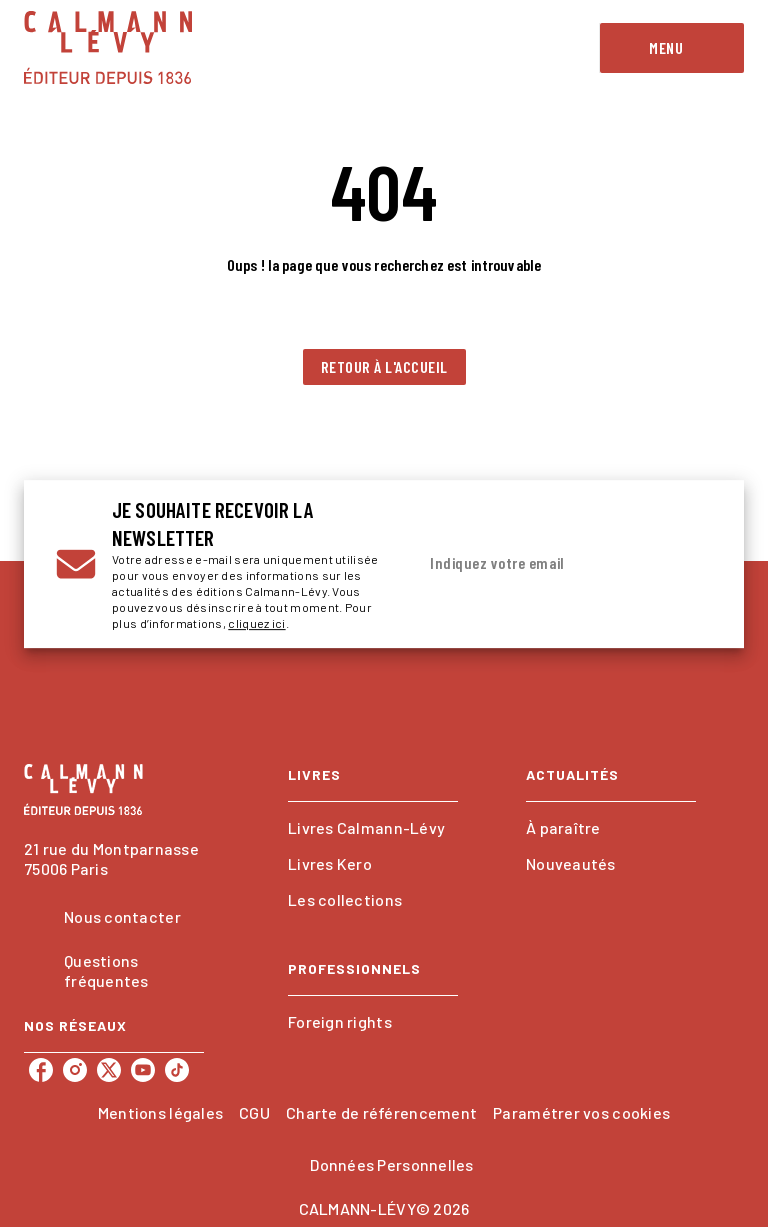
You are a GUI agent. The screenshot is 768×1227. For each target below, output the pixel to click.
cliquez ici (256, 623)
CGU (254, 1112)
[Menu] (672, 48)
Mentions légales (160, 1112)
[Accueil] (108, 47)
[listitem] (41, 1070)
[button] (384, 367)
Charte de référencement (381, 1112)
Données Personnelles (391, 1164)
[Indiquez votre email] (539, 564)
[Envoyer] (688, 564)
